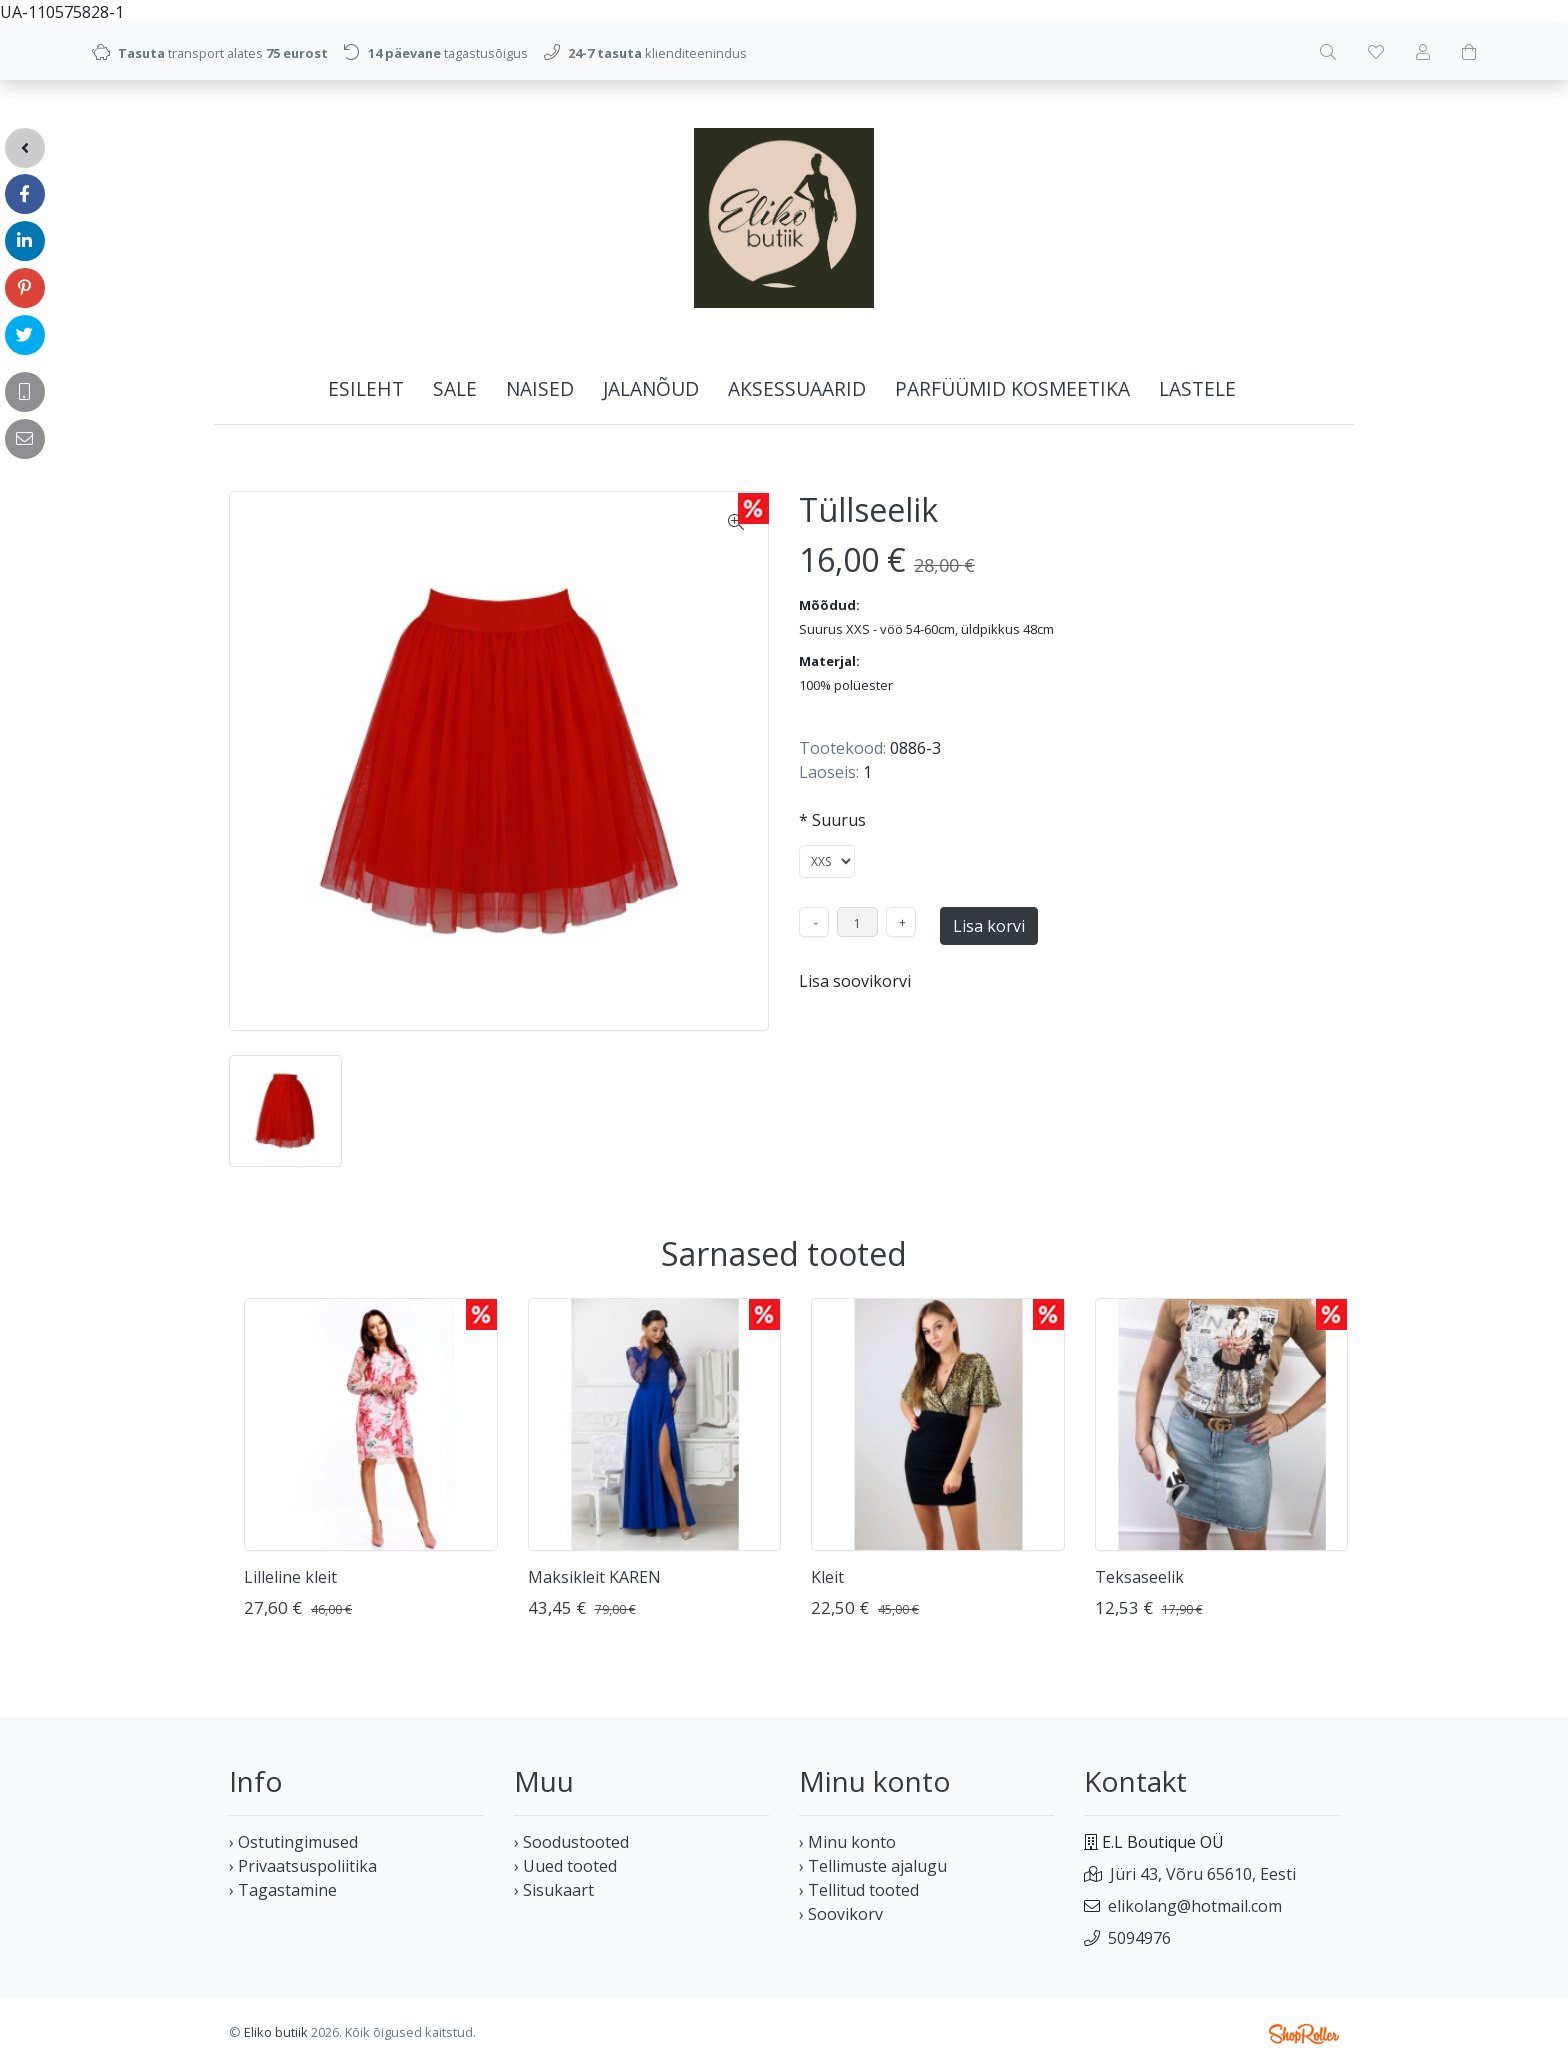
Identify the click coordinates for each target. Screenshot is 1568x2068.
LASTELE (1197, 388)
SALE (455, 388)
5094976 (1139, 1938)
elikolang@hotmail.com (1195, 1906)
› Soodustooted (571, 1842)
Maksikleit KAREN (594, 1577)
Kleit (827, 1577)
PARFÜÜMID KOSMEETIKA (1012, 388)
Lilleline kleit (290, 1577)
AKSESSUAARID (797, 388)
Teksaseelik (1139, 1577)
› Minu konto (847, 1842)
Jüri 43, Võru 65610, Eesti (1203, 1874)
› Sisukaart (554, 1890)
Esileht (366, 388)
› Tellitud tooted (859, 1890)
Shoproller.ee (1304, 2034)
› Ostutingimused (293, 1842)
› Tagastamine (283, 1890)
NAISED (540, 388)
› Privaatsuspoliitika (303, 1866)
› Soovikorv (841, 1914)
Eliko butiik (276, 2032)
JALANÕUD (651, 388)
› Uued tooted (565, 1866)
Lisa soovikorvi (855, 981)
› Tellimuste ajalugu (873, 1866)
